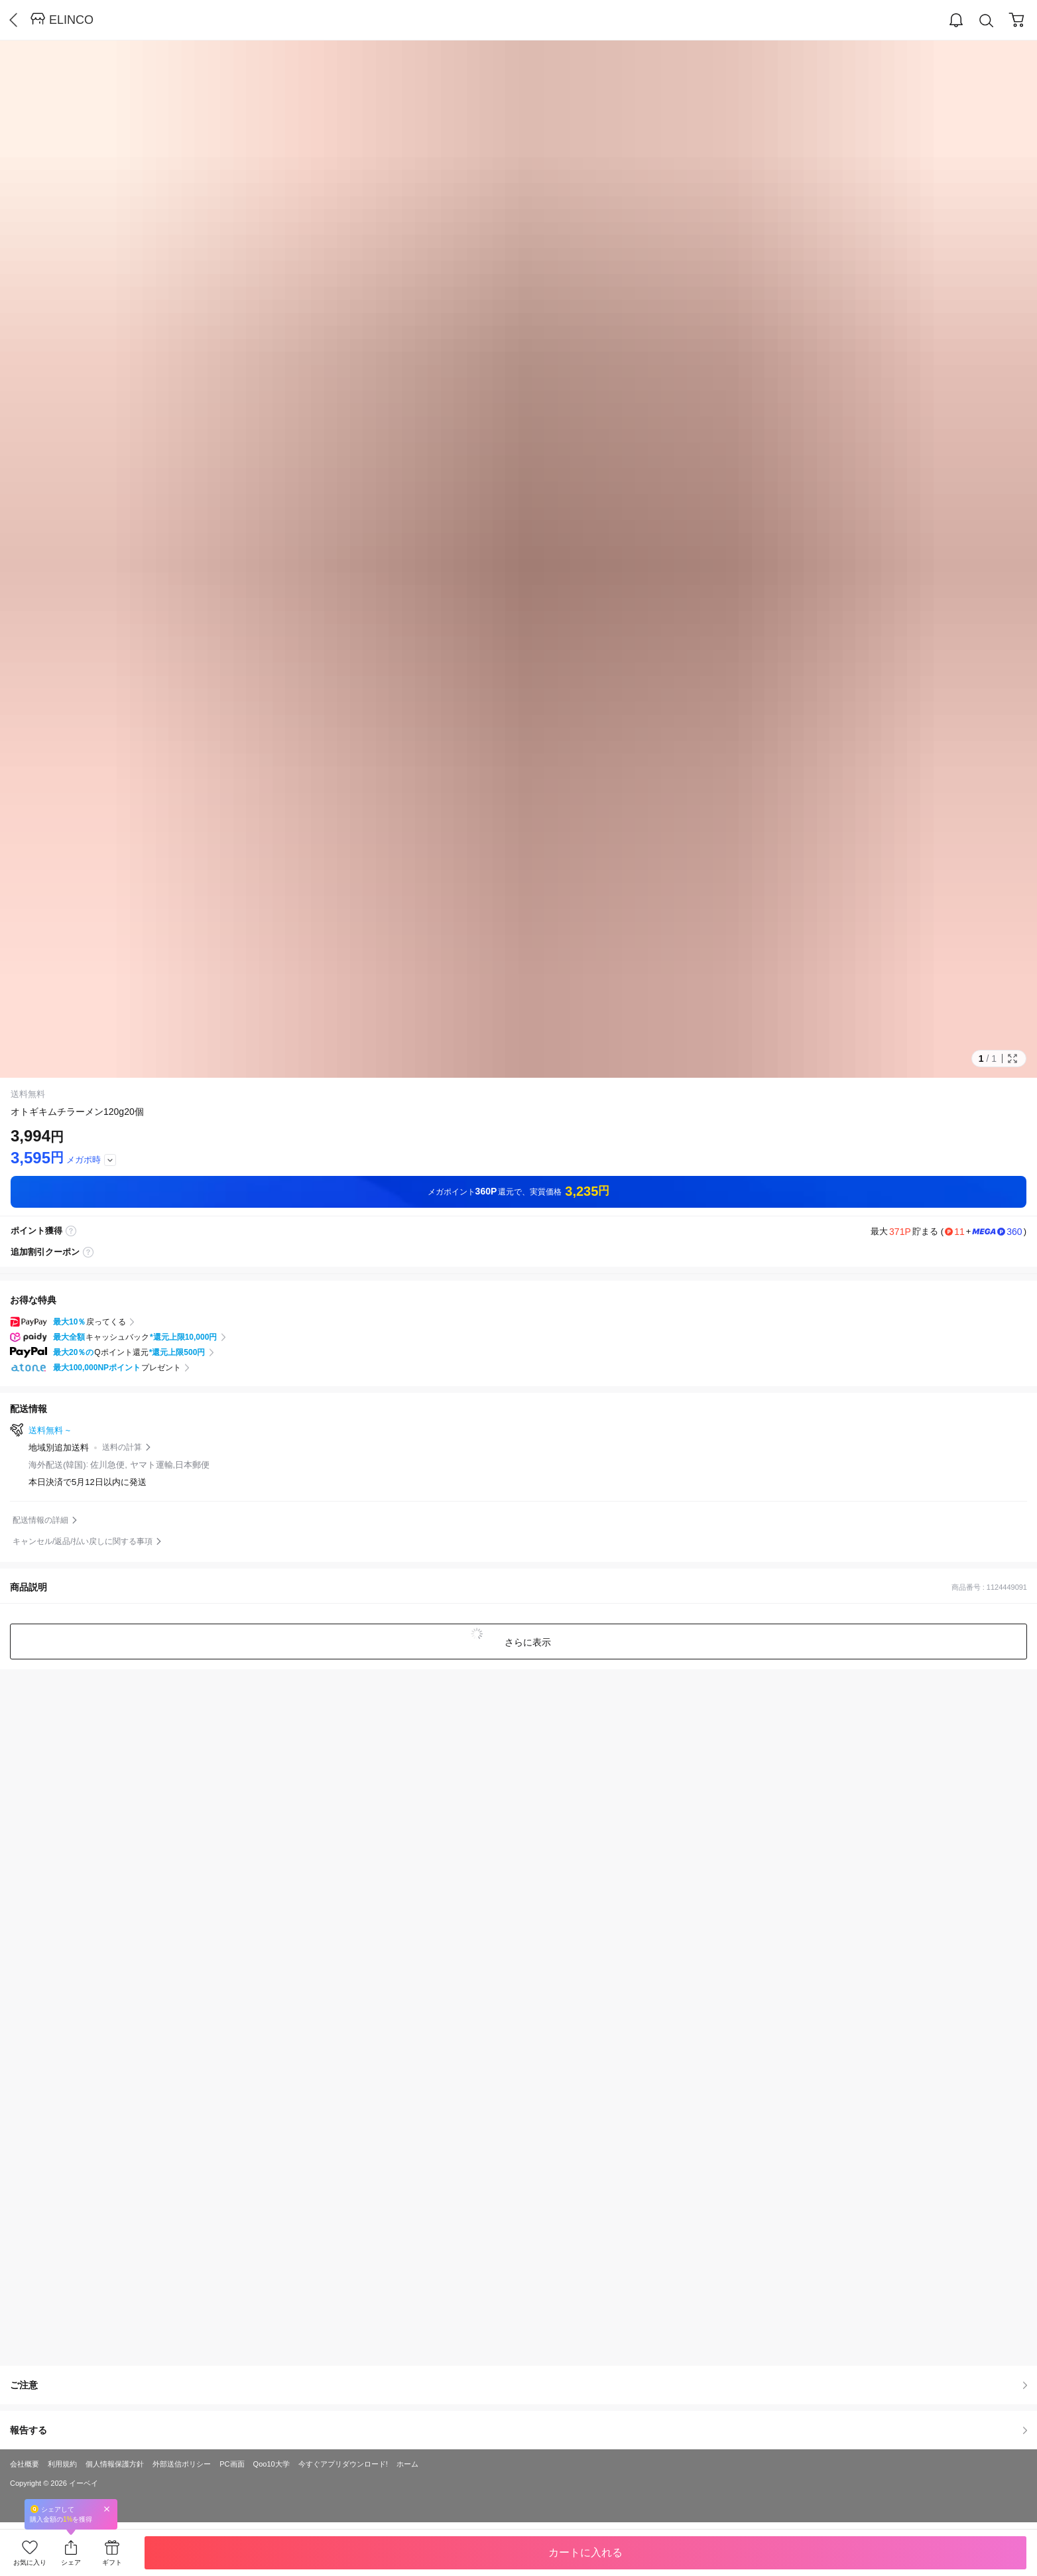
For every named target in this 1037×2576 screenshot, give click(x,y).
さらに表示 (526, 1642)
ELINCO (71, 20)
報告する (518, 2430)
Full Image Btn (1012, 1058)
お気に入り (29, 2562)
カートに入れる (585, 2552)
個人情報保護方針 (115, 2464)
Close (106, 2508)
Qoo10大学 (271, 2464)
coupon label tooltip (88, 1252)
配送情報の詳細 (40, 1520)
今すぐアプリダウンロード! (343, 2464)
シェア (71, 2562)
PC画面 (231, 2464)
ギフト (112, 2562)
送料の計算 (122, 1447)
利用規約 (62, 2464)
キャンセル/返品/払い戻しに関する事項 (82, 1541)
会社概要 (24, 2464)
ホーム (407, 2464)
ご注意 (518, 2385)
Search (986, 21)
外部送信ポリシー (181, 2464)
